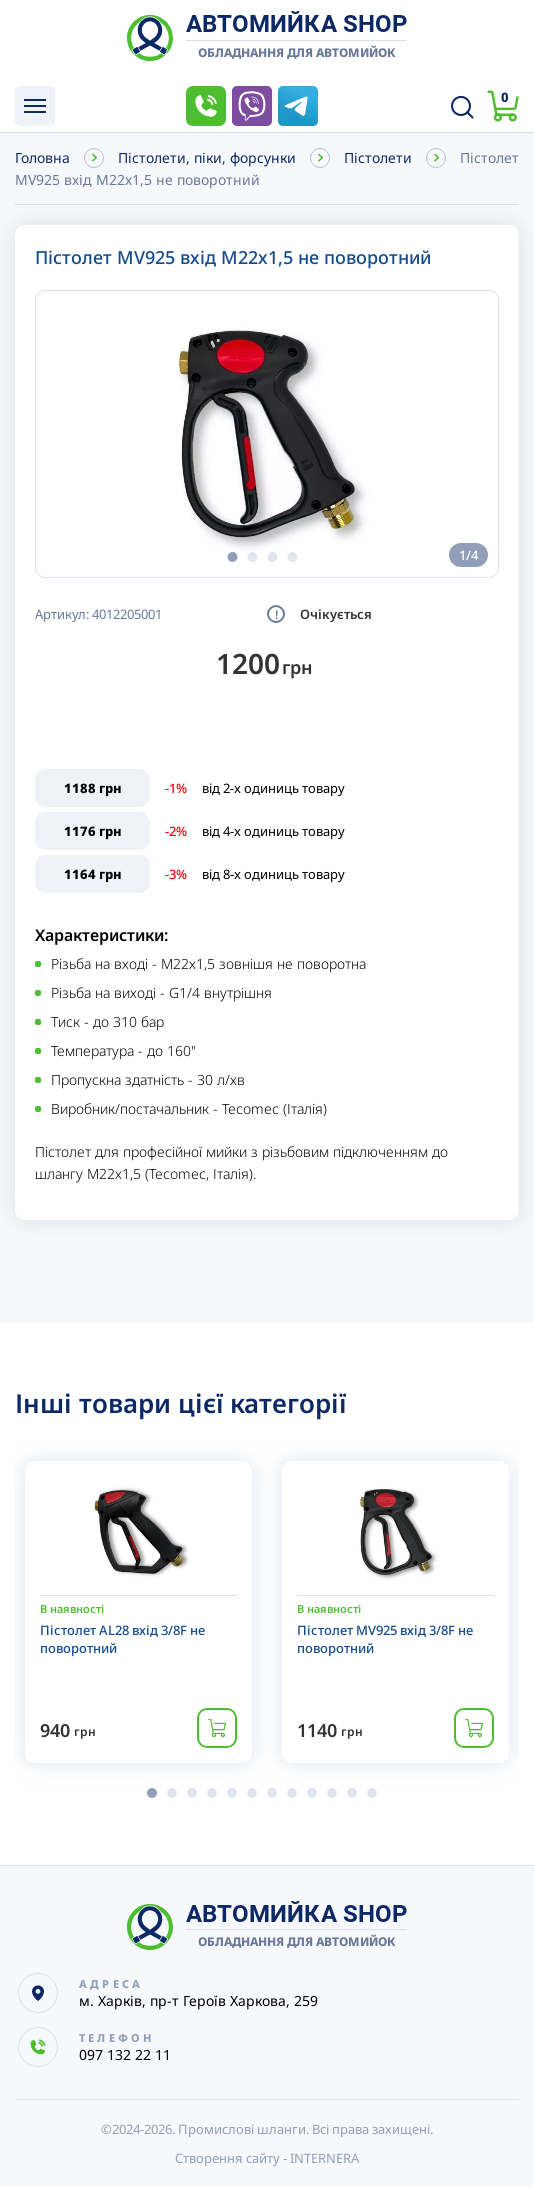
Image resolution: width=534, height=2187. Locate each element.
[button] (232, 557)
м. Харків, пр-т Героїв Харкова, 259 (198, 2000)
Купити (217, 1728)
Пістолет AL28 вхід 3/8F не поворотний (122, 1639)
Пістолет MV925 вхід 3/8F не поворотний (385, 1639)
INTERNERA (324, 2158)
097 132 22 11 (206, 106)
